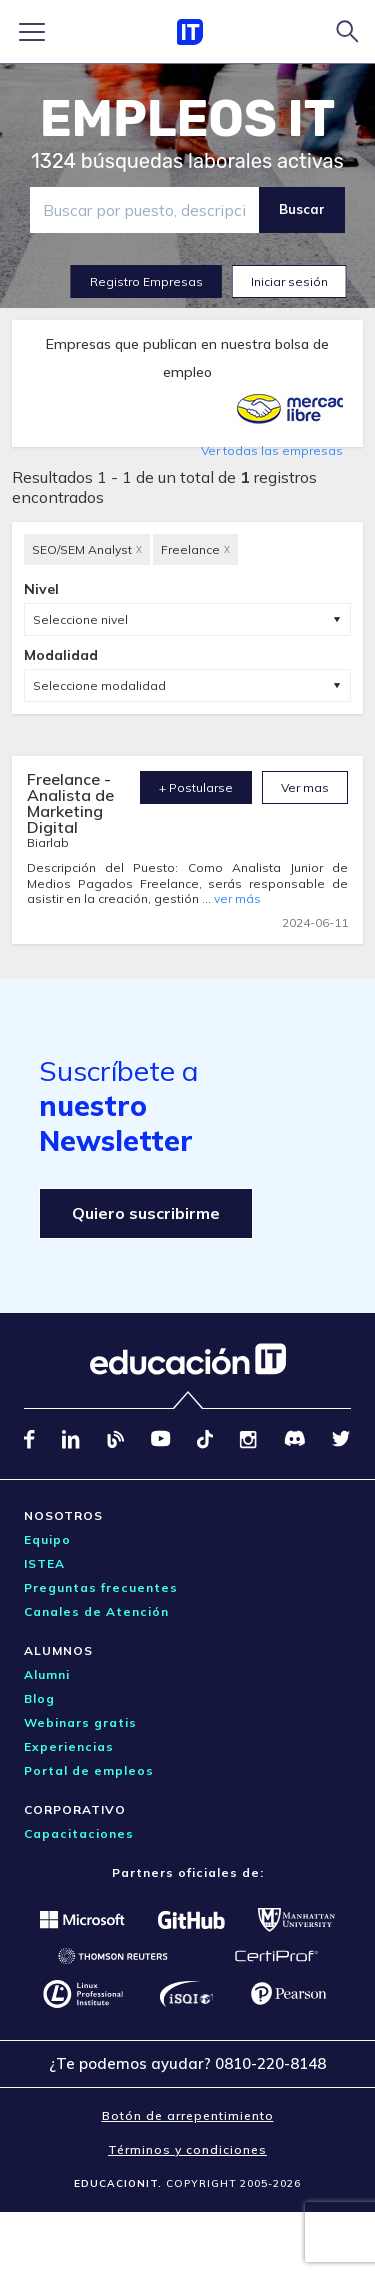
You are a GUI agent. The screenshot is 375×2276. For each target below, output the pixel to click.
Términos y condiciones (187, 2149)
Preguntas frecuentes (101, 1587)
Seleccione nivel (80, 619)
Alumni (47, 1674)
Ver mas (305, 787)
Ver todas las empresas (272, 450)
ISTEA (44, 1563)
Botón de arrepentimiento (188, 2115)
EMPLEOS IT (188, 119)
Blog (39, 1698)
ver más (237, 898)
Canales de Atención (96, 1611)
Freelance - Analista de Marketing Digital (70, 803)
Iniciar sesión (289, 281)
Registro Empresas (146, 281)
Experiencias (69, 1746)
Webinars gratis (80, 1722)
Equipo (47, 1539)
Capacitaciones (79, 1833)
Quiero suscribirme (146, 1213)
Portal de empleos (89, 1770)
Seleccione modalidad (99, 685)
